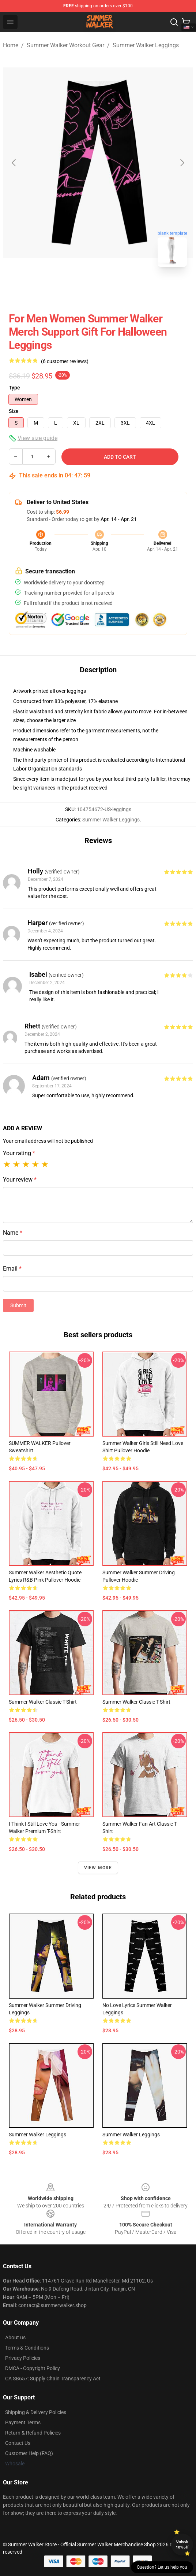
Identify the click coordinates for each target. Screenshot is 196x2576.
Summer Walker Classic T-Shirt (43, 1702)
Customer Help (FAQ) (29, 2453)
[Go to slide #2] (117, 289)
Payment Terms (23, 2422)
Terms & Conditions (27, 2348)
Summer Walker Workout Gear (65, 45)
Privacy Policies (22, 2358)
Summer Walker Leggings (146, 45)
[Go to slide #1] (79, 289)
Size (14, 411)
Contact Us (17, 2443)
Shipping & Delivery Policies (35, 2412)
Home (10, 45)
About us (15, 2337)
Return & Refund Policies (33, 2433)
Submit (18, 1305)
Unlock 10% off (182, 2544)
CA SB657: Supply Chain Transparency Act (53, 2378)
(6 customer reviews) (64, 361)
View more (98, 1867)
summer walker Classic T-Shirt (136, 1702)
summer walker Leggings (131, 2134)
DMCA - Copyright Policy (32, 2368)
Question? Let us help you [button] (162, 2567)
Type (14, 388)
